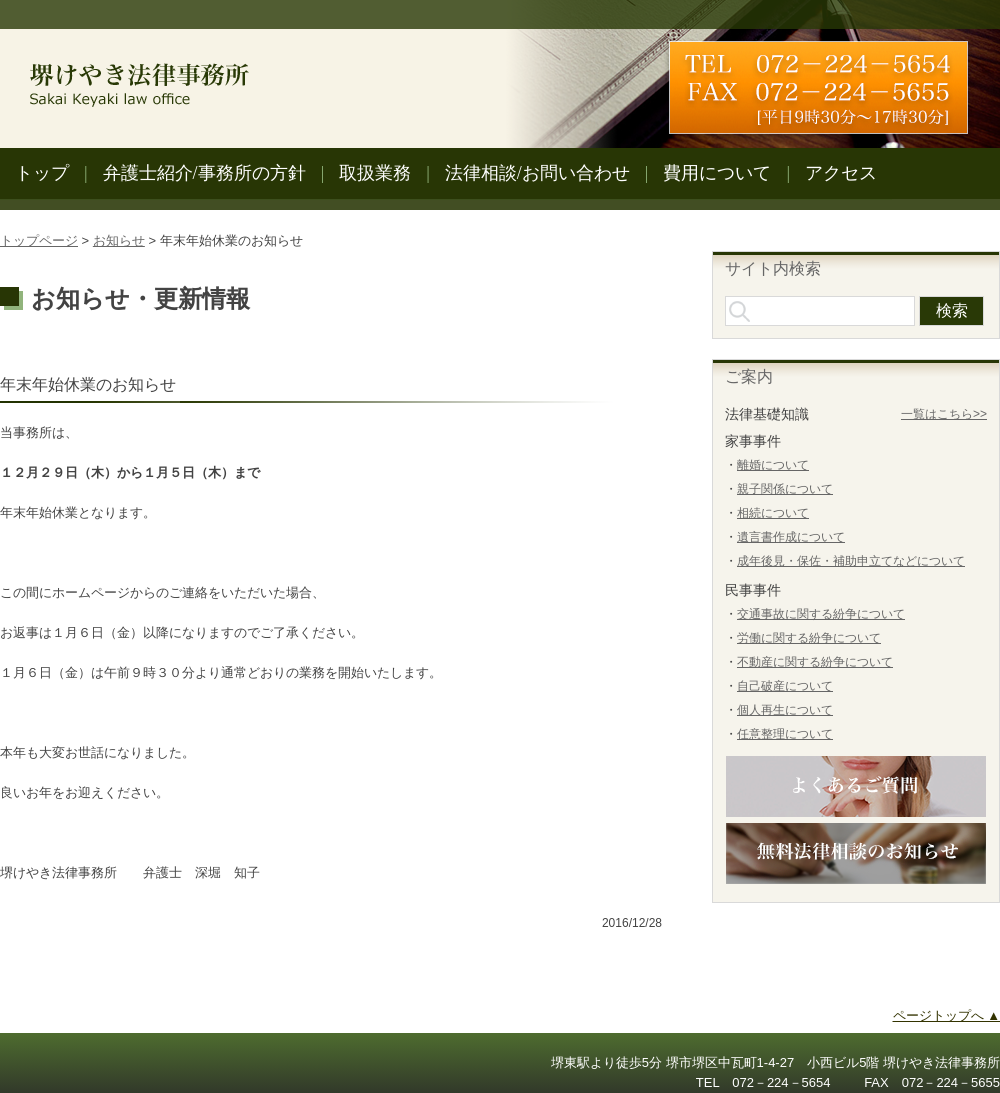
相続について (773, 513)
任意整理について (785, 734)
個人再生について (785, 710)
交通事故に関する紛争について (821, 614)
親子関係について (785, 489)
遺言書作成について (791, 537)
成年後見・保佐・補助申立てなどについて (851, 561)
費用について (717, 173)
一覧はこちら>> (944, 414)
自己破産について (785, 686)
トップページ (39, 240)
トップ (42, 173)
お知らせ (119, 240)
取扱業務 (375, 173)
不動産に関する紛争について (815, 662)
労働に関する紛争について (809, 638)
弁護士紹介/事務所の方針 (204, 173)
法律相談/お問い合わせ (537, 173)
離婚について (773, 465)
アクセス (841, 173)
